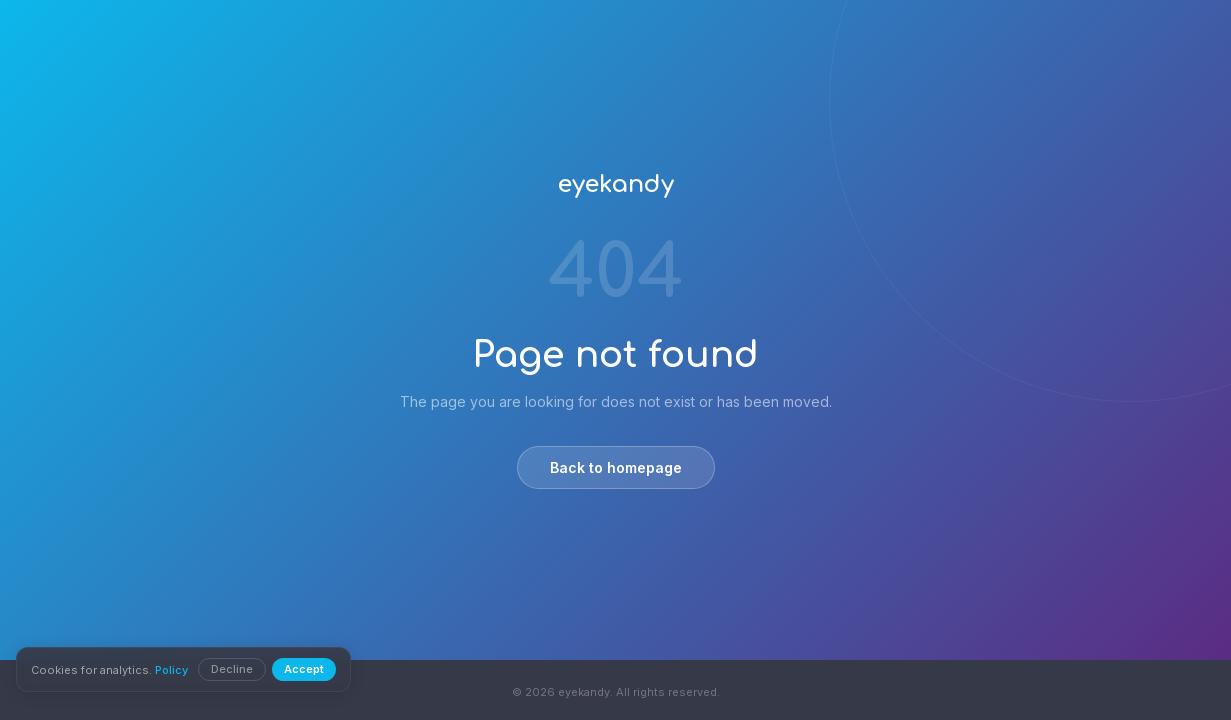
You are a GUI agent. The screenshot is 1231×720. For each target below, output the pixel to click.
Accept (304, 669)
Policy (171, 670)
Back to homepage (616, 467)
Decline (232, 669)
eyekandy (616, 184)
